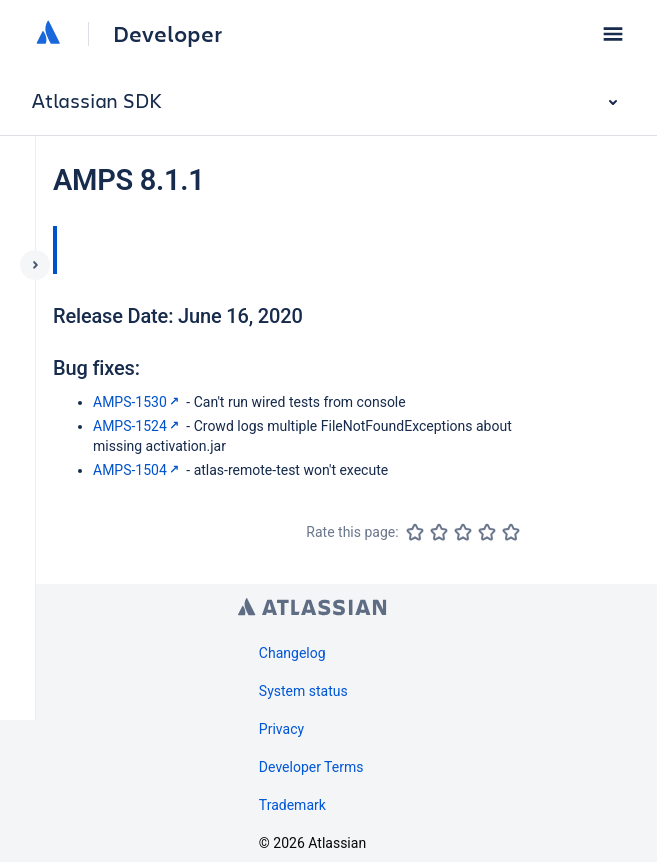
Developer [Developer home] (167, 34)
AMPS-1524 (138, 426)
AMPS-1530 (138, 402)
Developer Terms (311, 767)
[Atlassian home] (48, 34)
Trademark (292, 805)
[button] (613, 34)
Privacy (281, 729)
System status (303, 691)
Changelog (292, 653)
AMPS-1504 (138, 470)
